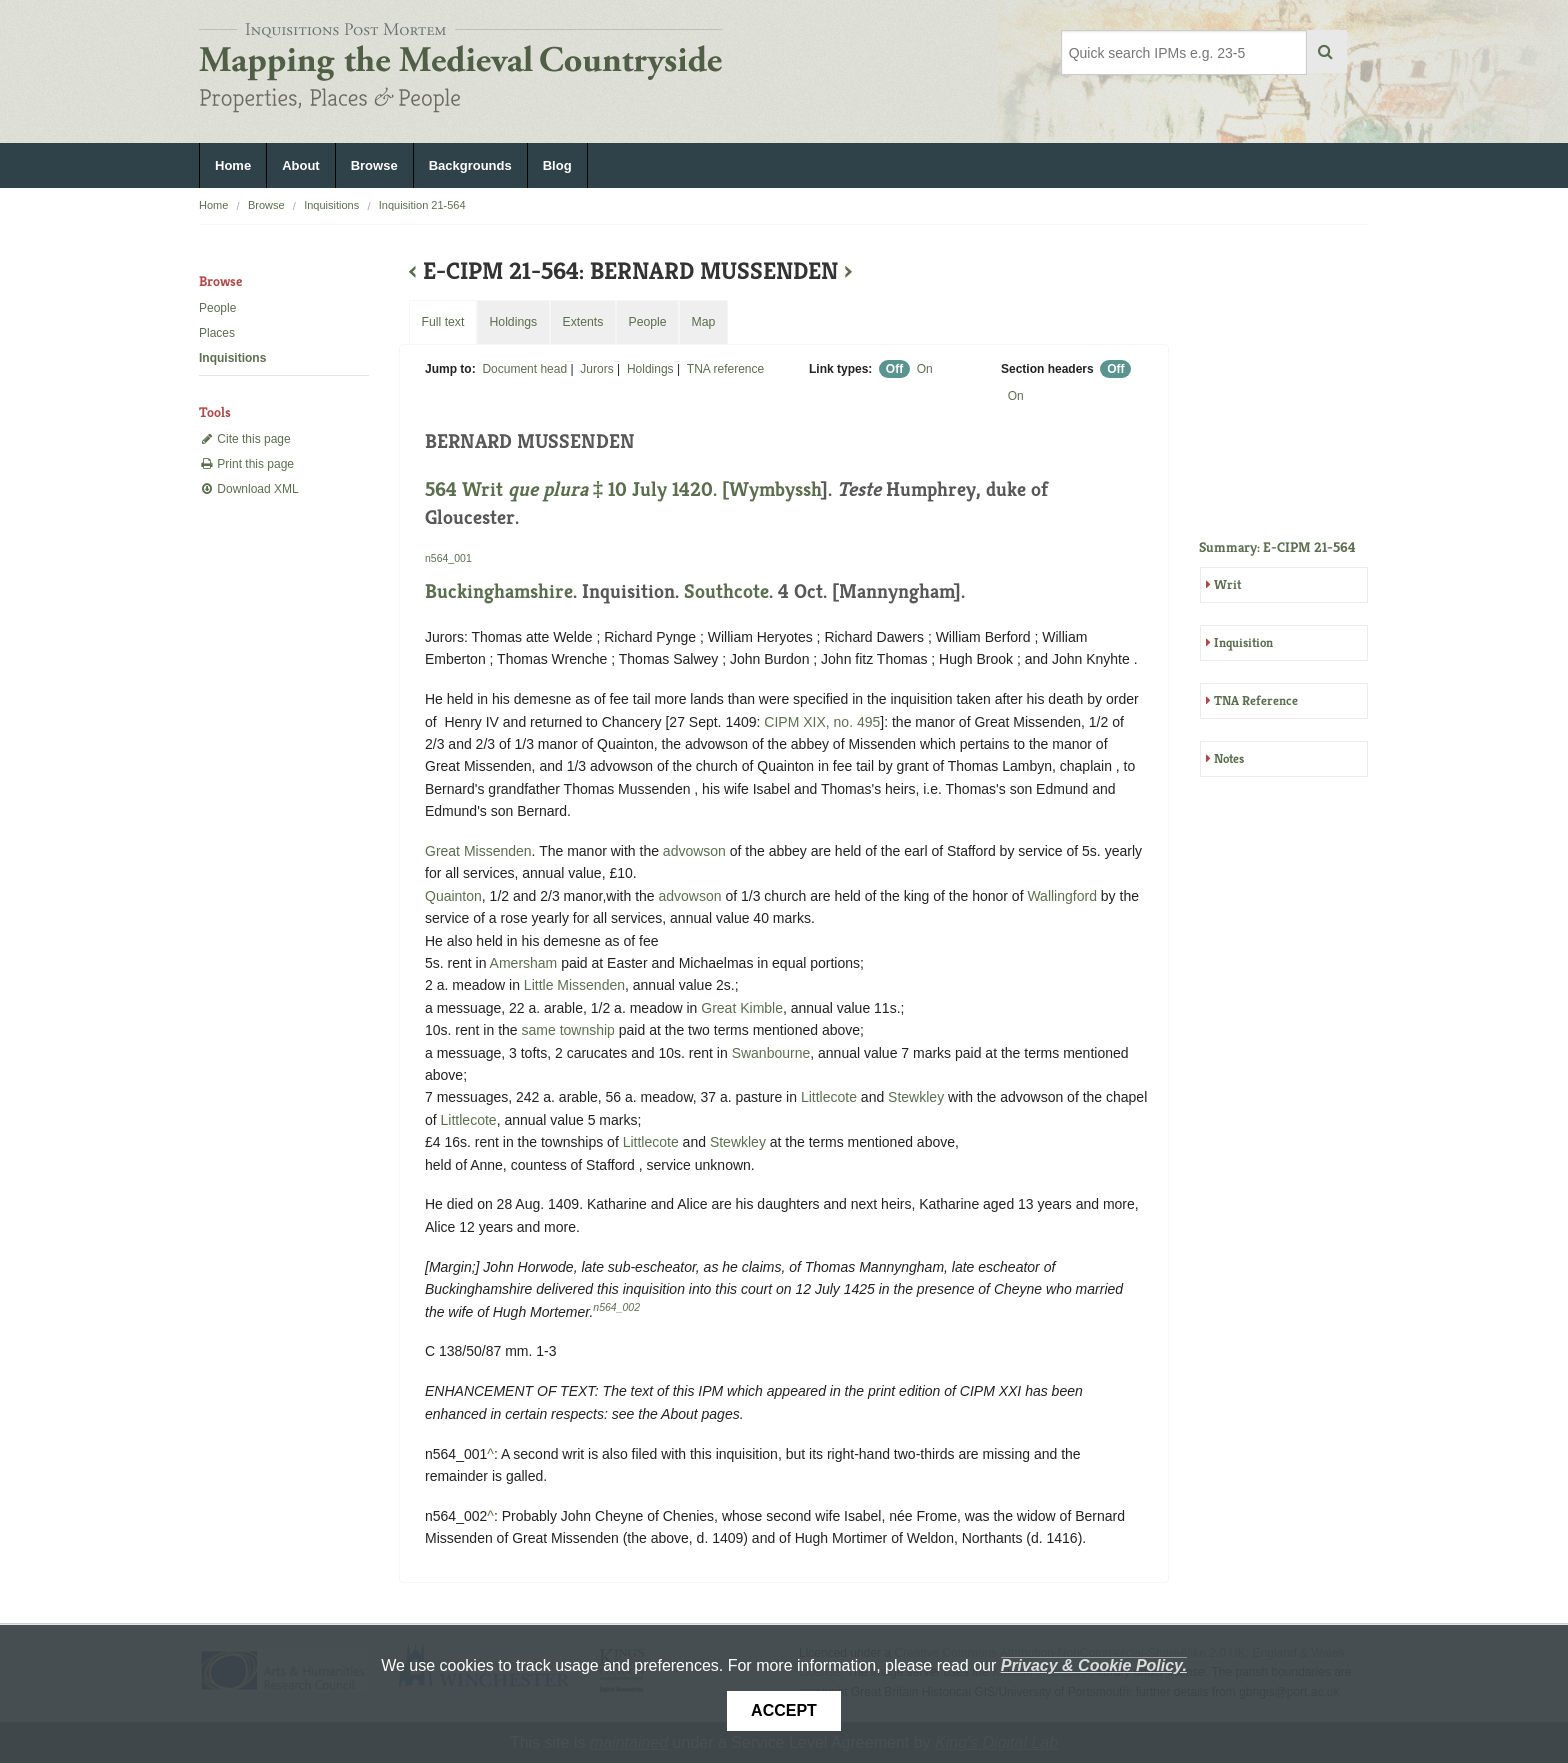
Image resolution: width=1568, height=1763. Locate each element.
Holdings (650, 369)
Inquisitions (331, 205)
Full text (442, 322)
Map (703, 322)
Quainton (453, 896)
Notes (1229, 758)
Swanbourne (771, 1053)
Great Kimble (742, 1008)
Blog (557, 165)
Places (217, 333)
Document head (524, 369)
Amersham (524, 963)
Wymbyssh (775, 489)
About (301, 165)
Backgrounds (470, 165)
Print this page (246, 464)
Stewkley (916, 1097)
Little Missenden (574, 985)
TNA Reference (1256, 700)
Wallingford (1062, 896)
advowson (694, 851)
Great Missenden (478, 851)
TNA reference (725, 369)
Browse (374, 165)
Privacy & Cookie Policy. (1094, 1665)
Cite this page (245, 439)
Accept (784, 1710)
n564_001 (448, 558)
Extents (582, 322)
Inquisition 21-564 (422, 205)
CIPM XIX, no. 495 (822, 722)
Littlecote (829, 1097)
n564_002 (616, 1307)
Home (233, 165)
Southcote (726, 591)
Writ (1227, 584)
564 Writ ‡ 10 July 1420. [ (577, 489)
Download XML (249, 489)
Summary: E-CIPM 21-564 (1277, 547)
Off (894, 369)
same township (568, 1030)
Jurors (596, 369)
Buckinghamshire (499, 591)
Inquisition (1243, 642)
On (925, 369)
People (217, 308)
